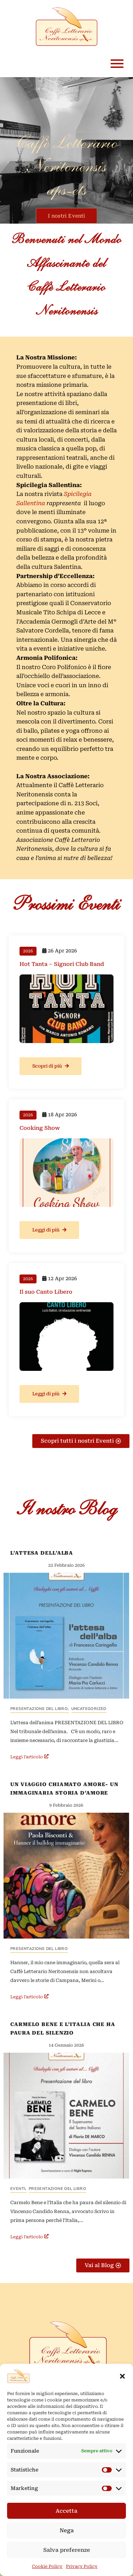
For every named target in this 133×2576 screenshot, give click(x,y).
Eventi (18, 2188)
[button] (122, 2376)
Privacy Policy (82, 2566)
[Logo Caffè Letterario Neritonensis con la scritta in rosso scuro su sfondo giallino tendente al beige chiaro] (68, 2346)
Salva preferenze (66, 2550)
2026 (28, 950)
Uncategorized (88, 1708)
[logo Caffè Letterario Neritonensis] (66, 27)
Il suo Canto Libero (46, 1292)
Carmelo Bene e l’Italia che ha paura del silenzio (62, 2028)
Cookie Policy (47, 2566)
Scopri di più (50, 1066)
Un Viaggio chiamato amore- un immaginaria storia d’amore (64, 1788)
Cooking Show (40, 1128)
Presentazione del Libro (39, 1708)
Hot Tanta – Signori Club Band (62, 964)
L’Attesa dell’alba (41, 1553)
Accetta (66, 2511)
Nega (67, 2530)
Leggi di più (49, 1230)
